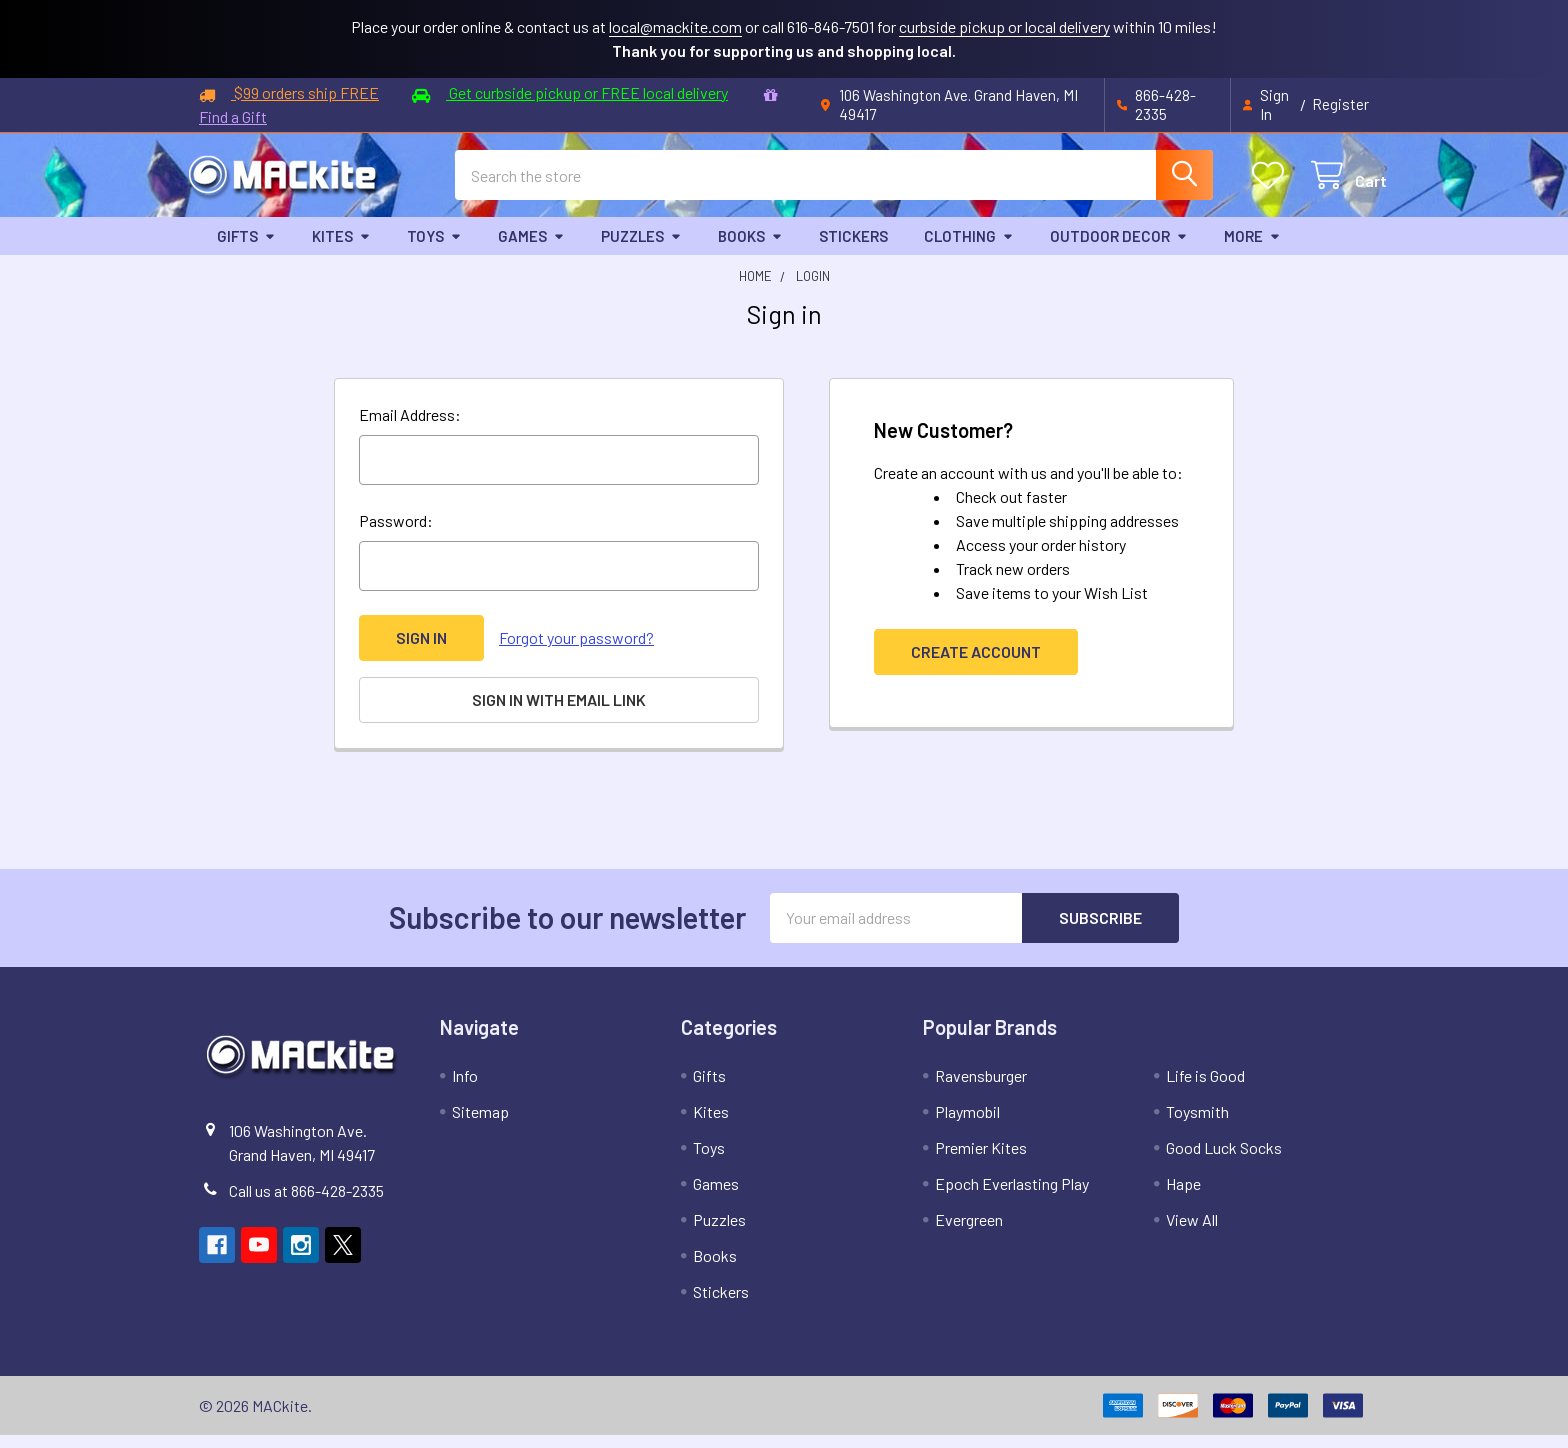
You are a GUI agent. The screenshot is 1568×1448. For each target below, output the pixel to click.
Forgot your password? (576, 651)
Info (465, 1088)
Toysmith (1197, 1124)
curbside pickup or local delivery (1004, 26)
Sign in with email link (559, 713)
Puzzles (641, 250)
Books (750, 250)
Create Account (976, 665)
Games (531, 250)
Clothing (969, 250)
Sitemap (480, 1124)
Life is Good (1205, 1088)
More (1252, 250)
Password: (396, 534)
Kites (341, 250)
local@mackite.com (675, 26)
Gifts (246, 250)
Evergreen (969, 1232)
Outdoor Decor (1119, 250)
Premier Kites (981, 1160)
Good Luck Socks (1224, 1160)
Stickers (853, 250)
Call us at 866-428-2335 (306, 1203)
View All (1192, 1232)
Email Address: (410, 428)
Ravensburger (981, 1088)
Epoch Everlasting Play (1012, 1196)
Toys (434, 250)
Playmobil (967, 1124)
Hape (1183, 1196)
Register (1340, 104)
